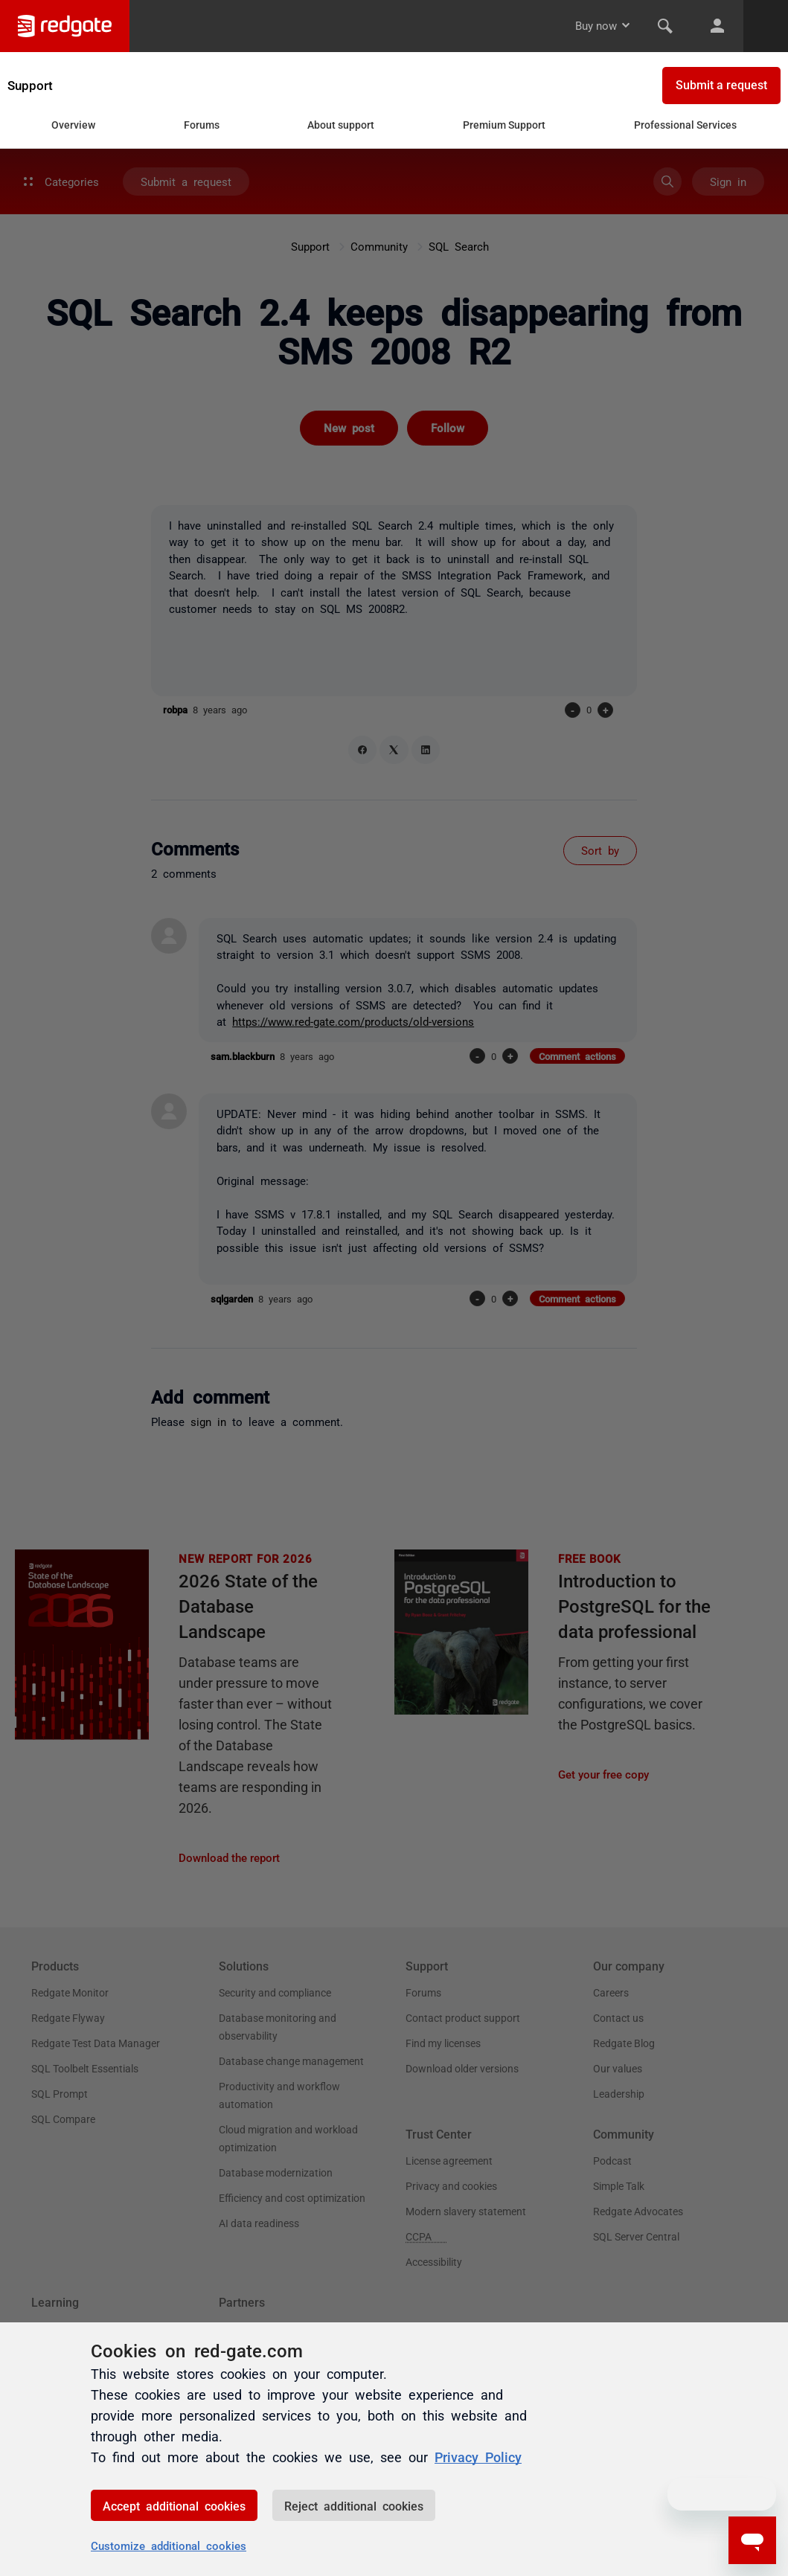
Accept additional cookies (174, 2505)
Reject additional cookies (353, 2505)
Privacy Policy (478, 2456)
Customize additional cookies (168, 2545)
